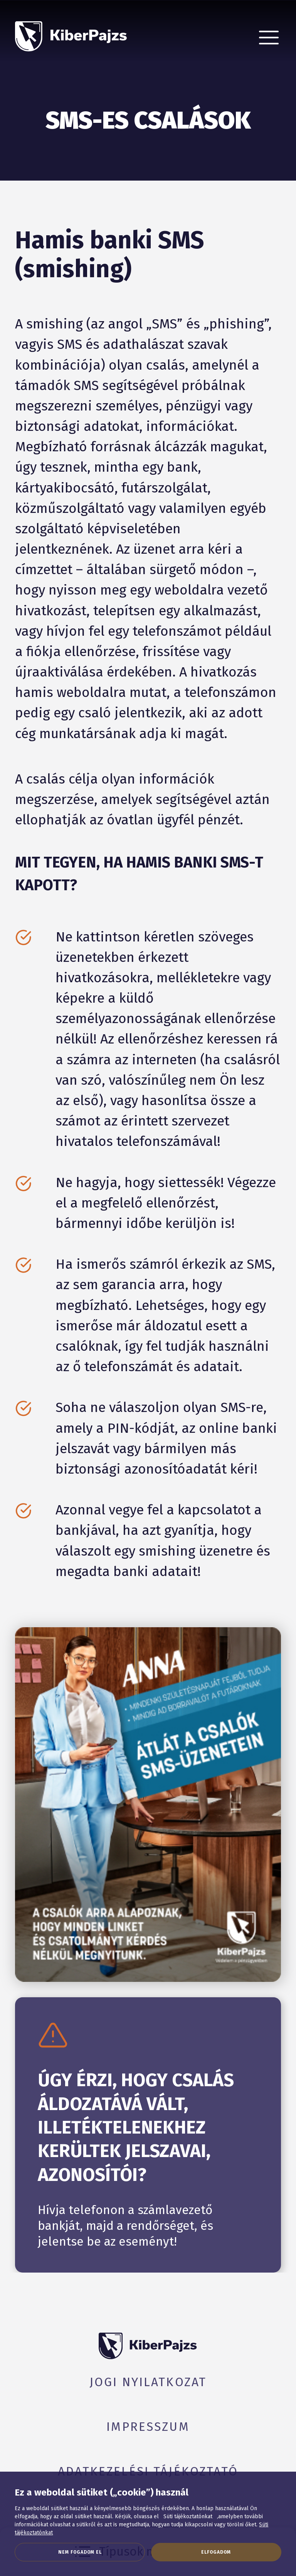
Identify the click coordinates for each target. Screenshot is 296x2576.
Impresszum (148, 2427)
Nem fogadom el (80, 2552)
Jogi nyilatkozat (148, 2382)
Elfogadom (216, 2552)
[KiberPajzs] (71, 30)
